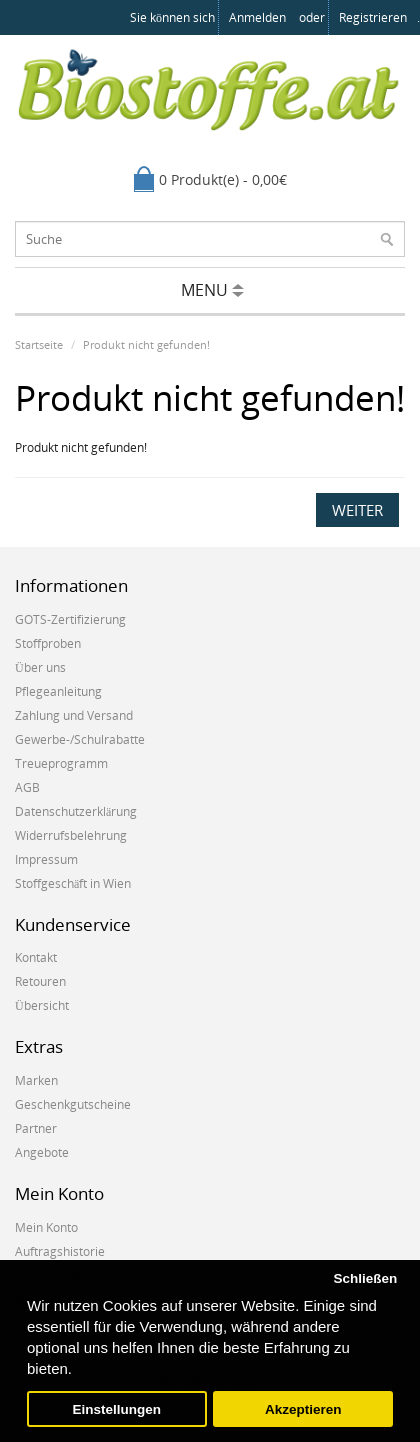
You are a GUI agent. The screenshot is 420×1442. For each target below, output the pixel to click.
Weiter (357, 510)
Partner (36, 1128)
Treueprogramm (61, 763)
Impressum (46, 859)
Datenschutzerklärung (76, 811)
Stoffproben (48, 643)
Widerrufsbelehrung (71, 835)
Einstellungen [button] (117, 1409)
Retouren (40, 981)
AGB (27, 787)
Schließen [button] (365, 1278)
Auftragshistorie (60, 1251)
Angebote (42, 1152)
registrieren (373, 17)
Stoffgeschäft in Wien (73, 883)
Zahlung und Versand (74, 715)
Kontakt (36, 957)
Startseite (39, 344)
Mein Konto (46, 1227)
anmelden (257, 17)
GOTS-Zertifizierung (70, 619)
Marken (36, 1080)
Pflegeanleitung (58, 691)
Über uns (40, 667)
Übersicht (42, 1005)
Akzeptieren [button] (303, 1409)
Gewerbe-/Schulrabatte (80, 739)
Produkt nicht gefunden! (146, 344)
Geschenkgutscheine (73, 1104)
